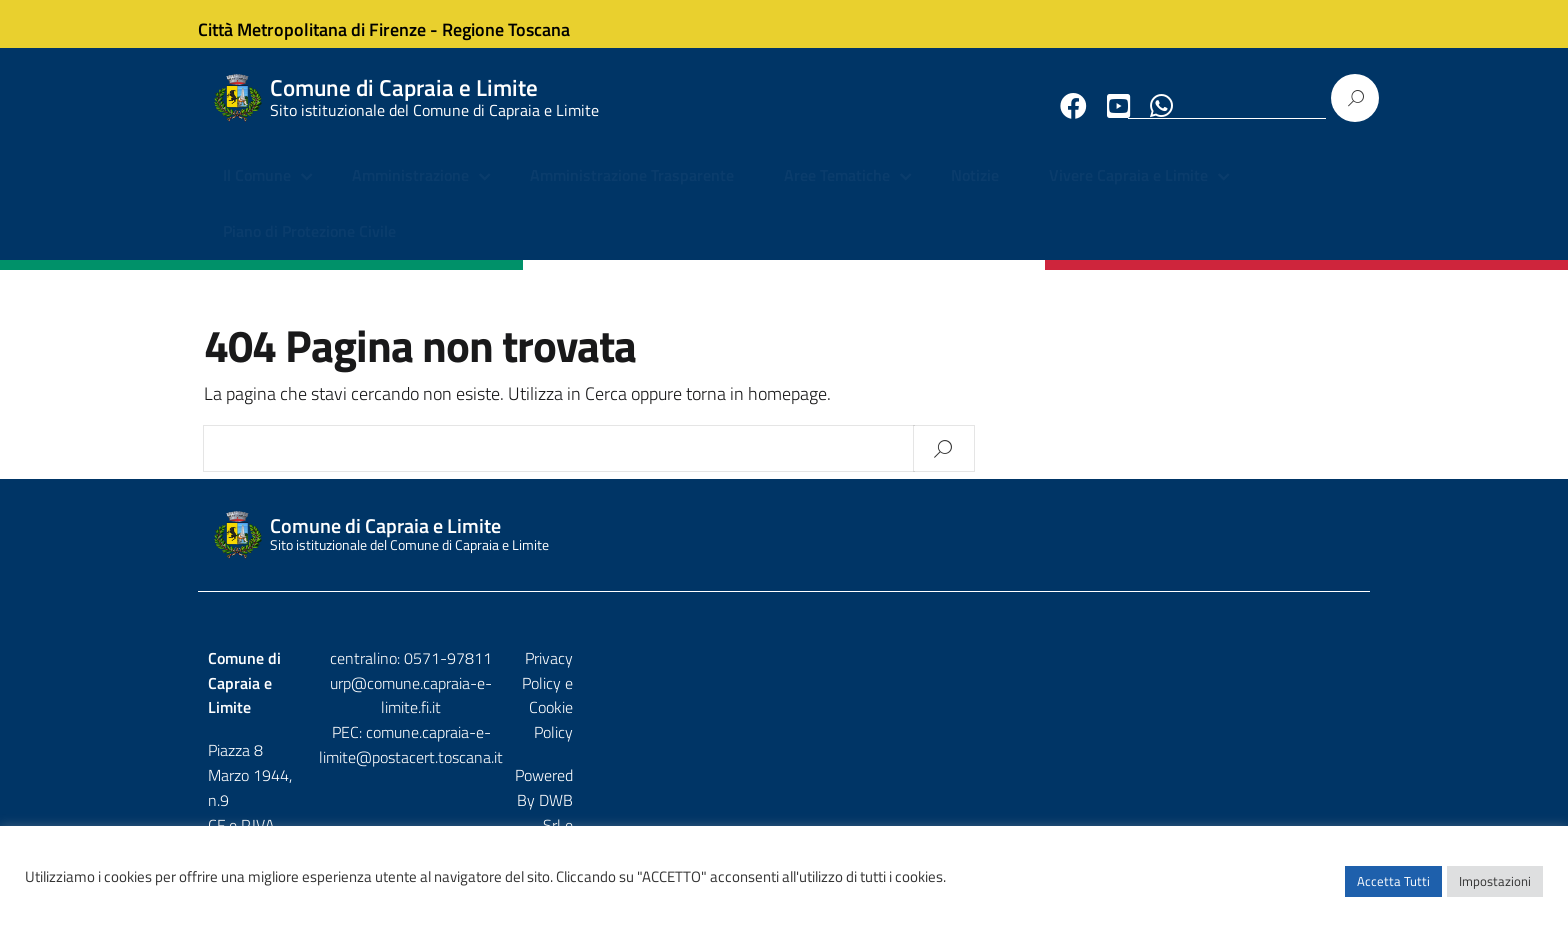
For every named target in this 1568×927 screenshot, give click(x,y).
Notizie (975, 195)
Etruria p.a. (1325, 721)
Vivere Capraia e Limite (1128, 195)
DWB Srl (1246, 721)
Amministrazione (410, 195)
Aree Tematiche (837, 195)
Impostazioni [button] (1495, 892)
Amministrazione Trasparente (632, 195)
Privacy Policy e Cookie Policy (1263, 678)
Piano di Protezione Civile (309, 250)
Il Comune (257, 195)
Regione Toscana (524, 23)
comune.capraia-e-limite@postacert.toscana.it (801, 728)
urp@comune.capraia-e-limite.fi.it (784, 703)
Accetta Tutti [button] (1393, 892)
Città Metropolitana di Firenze (330, 23)
